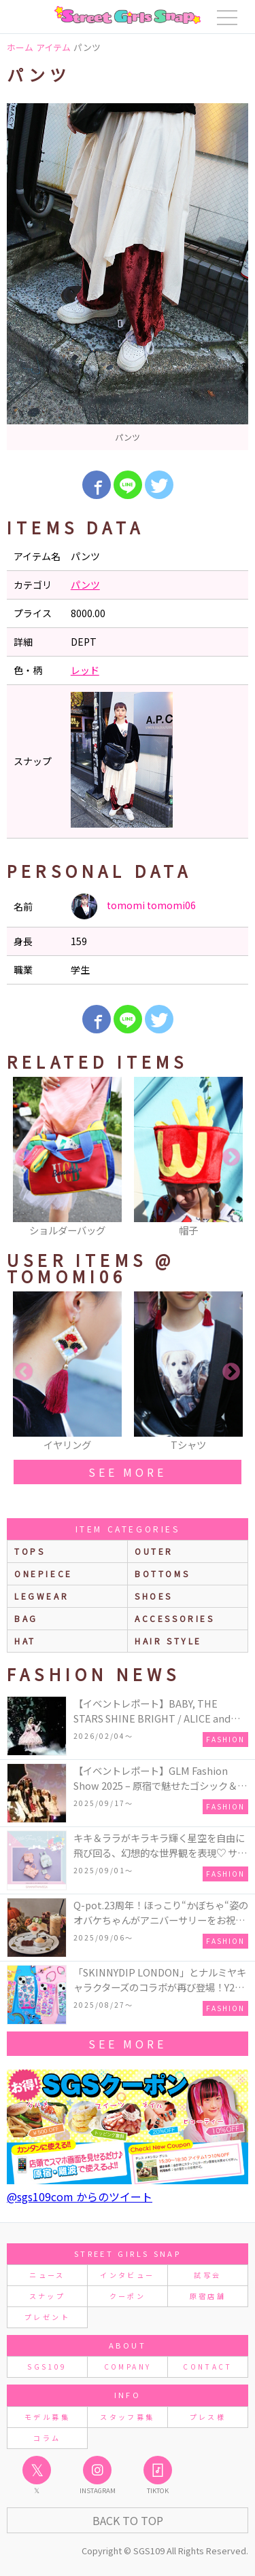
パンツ (85, 584)
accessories (175, 1618)
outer (154, 1551)
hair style (168, 1640)
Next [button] (231, 1157)
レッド (85, 670)
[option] (127, 276)
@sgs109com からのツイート (79, 2196)
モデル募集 (47, 2417)
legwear (41, 1596)
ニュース (47, 2275)
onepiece (43, 1573)
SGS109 (47, 2366)
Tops (29, 1551)
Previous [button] (24, 1157)
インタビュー (127, 2275)
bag (26, 1618)
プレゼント (47, 2317)
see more (127, 1472)
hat (25, 1640)
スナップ (47, 2296)
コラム (47, 2438)
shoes (154, 1596)
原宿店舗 (208, 2296)
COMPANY (128, 2366)
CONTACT (208, 2366)
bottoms (162, 1573)
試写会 (207, 2275)
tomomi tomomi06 (133, 906)
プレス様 (208, 2417)
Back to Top (127, 2520)
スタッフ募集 (127, 2417)
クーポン (127, 2296)
